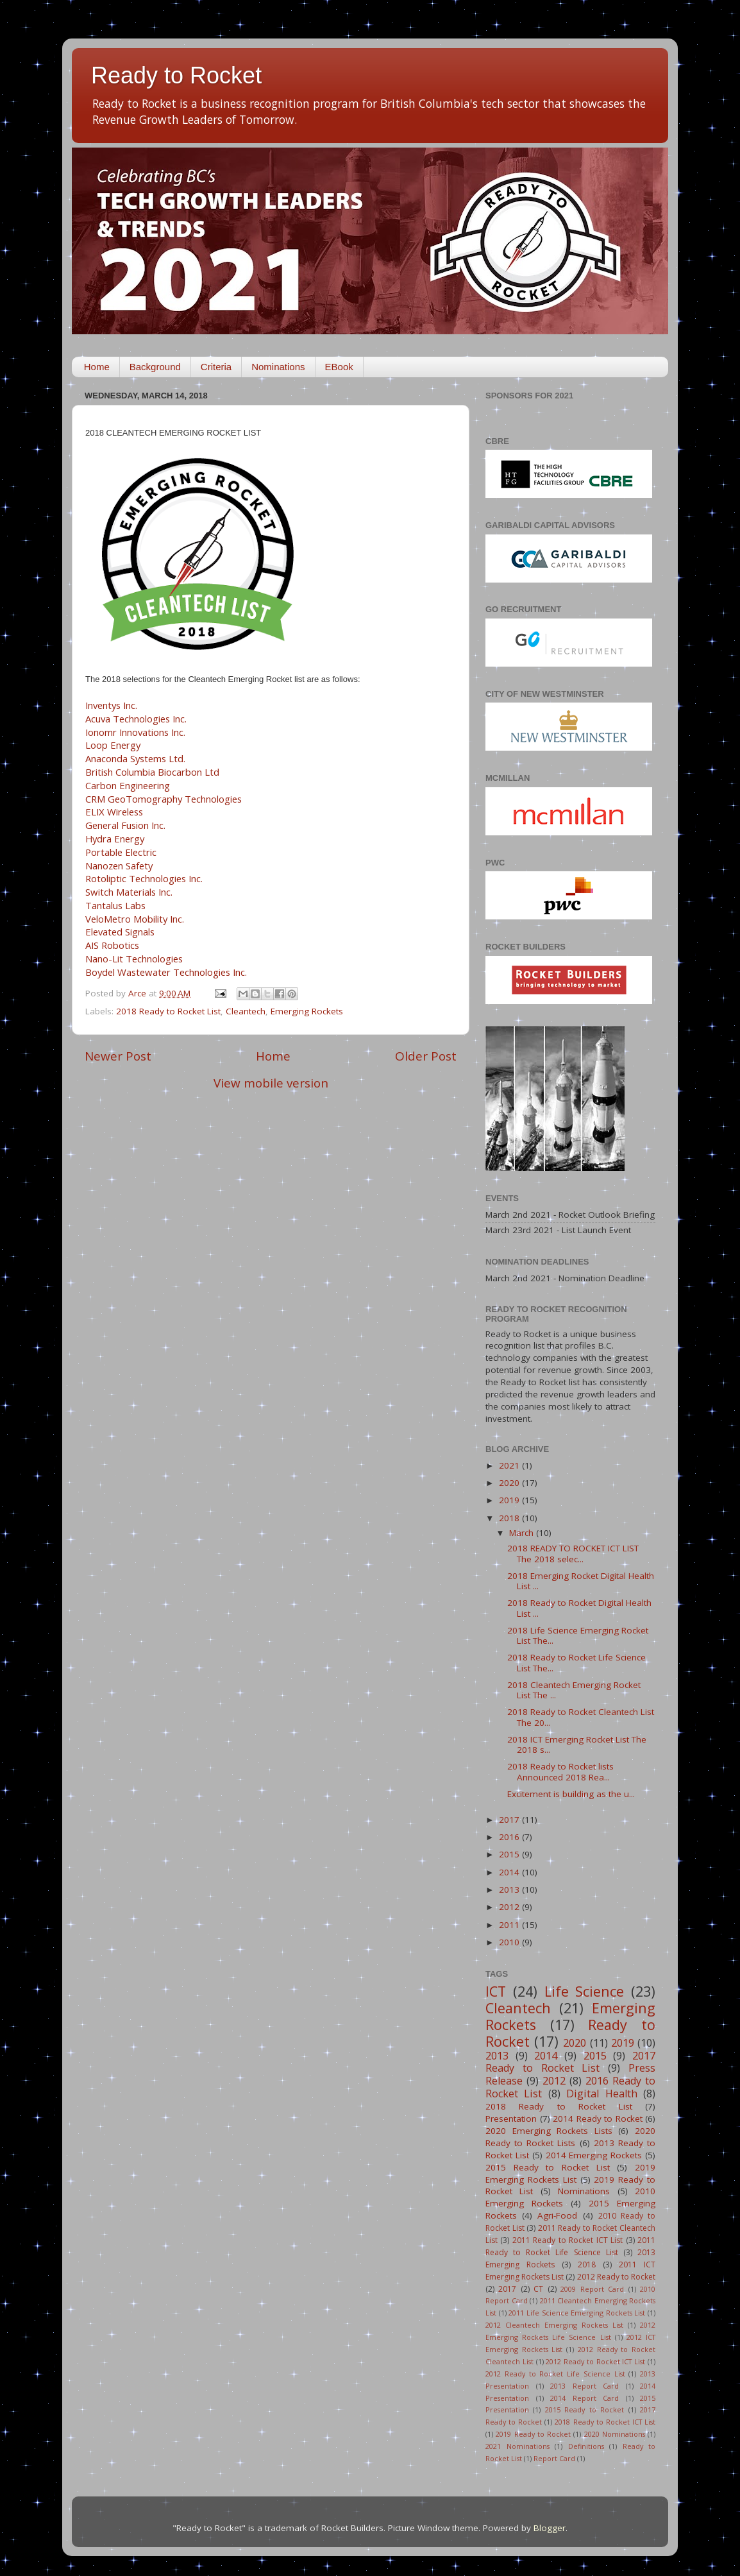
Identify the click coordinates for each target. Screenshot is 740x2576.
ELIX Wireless (114, 811)
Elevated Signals (120, 931)
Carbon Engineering (127, 785)
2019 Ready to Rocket (533, 2434)
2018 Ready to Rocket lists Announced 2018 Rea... (560, 1771)
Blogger (550, 2528)
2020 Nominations (614, 2434)
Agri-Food (557, 2215)
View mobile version (271, 1083)
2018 (510, 1518)
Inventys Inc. (111, 705)
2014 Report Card (584, 2398)
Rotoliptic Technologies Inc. (144, 878)
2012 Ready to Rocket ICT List (595, 2361)
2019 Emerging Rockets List (570, 2173)
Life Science (584, 1991)
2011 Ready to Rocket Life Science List (570, 2246)
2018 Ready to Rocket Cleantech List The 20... (580, 1717)
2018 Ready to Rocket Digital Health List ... (579, 1608)
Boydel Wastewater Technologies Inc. (166, 972)
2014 (510, 1872)
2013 (510, 1889)
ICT (495, 1991)
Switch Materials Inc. (128, 891)
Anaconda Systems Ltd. (135, 758)
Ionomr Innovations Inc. (135, 732)
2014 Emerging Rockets (594, 2155)
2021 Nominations (517, 2446)
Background (155, 366)
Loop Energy (112, 744)
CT (538, 2288)
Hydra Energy (114, 838)
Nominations (278, 366)
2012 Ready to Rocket (616, 2276)
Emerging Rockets (307, 1011)
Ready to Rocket (176, 75)
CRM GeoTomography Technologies (163, 798)
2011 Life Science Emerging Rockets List (577, 2312)
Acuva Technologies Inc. (136, 718)
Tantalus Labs (115, 905)
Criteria (216, 366)
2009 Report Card (592, 2289)
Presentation (511, 2118)
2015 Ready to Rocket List (547, 2167)
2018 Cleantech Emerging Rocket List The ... (574, 1690)
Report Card (554, 2458)
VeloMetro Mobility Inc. (134, 918)
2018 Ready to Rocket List (168, 1011)
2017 (510, 1819)
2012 (510, 1907)
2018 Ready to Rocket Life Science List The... (576, 1662)
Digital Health (601, 2093)
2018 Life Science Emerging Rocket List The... (577, 1635)
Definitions (586, 2446)
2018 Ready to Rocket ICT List (605, 2422)
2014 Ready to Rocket (598, 2118)
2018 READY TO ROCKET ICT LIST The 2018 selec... (573, 1553)
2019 (510, 1500)
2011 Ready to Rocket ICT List (567, 2240)
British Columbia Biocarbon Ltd (152, 771)
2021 (510, 1465)
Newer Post (118, 1056)
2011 (510, 1925)
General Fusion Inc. (125, 825)
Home (97, 366)
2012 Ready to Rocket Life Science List (555, 2373)
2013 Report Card (584, 2386)
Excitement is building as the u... (571, 1794)
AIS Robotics (112, 945)
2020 (510, 1482)
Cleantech (245, 1011)
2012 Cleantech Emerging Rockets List (554, 2325)
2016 (510, 1837)
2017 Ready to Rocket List (570, 2062)
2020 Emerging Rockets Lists (548, 2131)
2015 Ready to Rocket (584, 2409)
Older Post (426, 1056)
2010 (510, 1942)
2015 (510, 1854)
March (522, 1533)
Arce (138, 993)
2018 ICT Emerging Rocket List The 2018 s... (576, 1744)
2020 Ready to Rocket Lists (570, 2137)
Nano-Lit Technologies (134, 958)
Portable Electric (120, 852)
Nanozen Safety (119, 865)
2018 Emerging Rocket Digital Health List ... (580, 1581)
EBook (339, 366)
